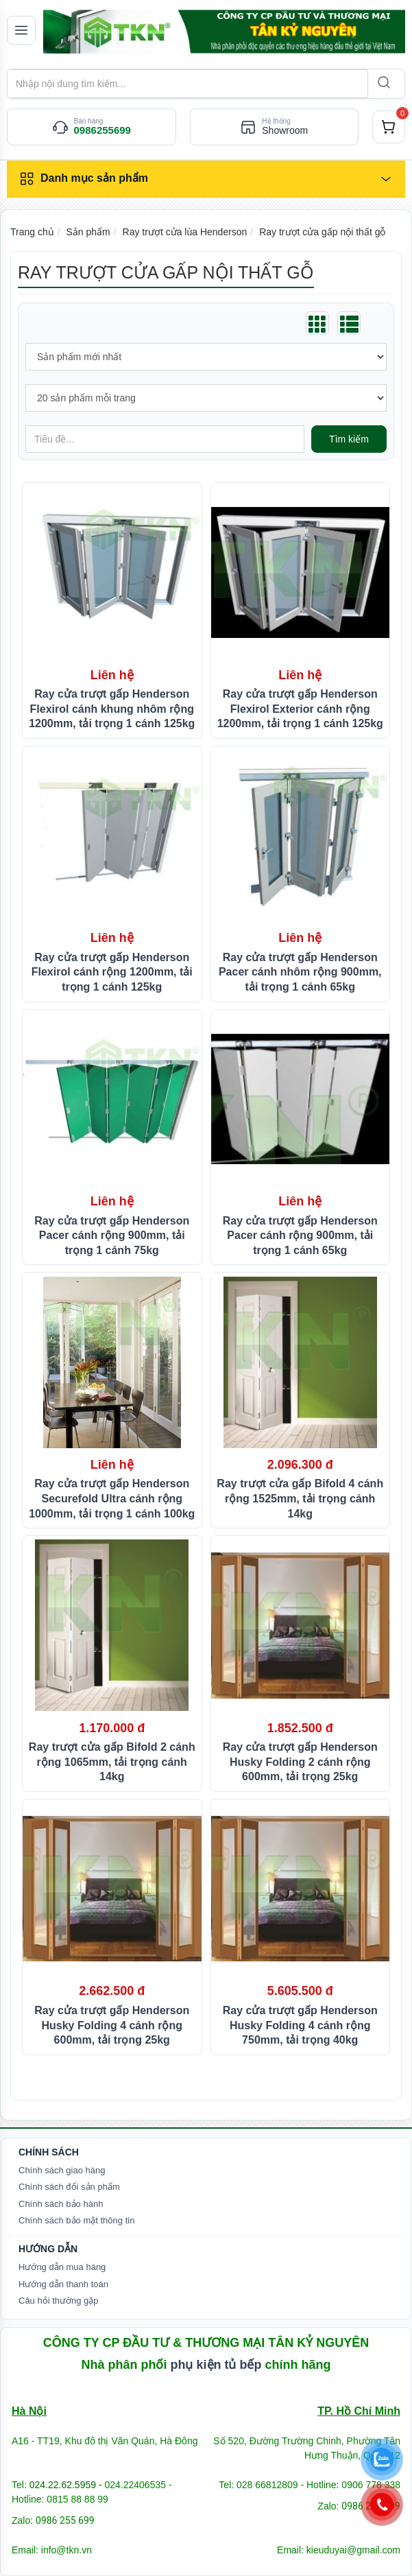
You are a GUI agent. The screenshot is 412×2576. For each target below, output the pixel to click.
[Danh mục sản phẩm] (206, 179)
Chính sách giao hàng (62, 2170)
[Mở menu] (21, 30)
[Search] (382, 83)
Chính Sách (49, 2152)
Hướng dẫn (48, 2248)
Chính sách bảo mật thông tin (76, 2220)
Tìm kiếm (349, 439)
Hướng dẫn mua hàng (62, 2267)
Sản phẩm (88, 231)
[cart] (388, 126)
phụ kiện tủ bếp (216, 2365)
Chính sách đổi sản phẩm (69, 2187)
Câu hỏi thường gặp (59, 2300)
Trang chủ (32, 231)
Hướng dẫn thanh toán (63, 2284)
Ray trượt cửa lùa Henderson (185, 231)
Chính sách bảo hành (61, 2204)
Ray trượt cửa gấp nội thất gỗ (322, 231)
